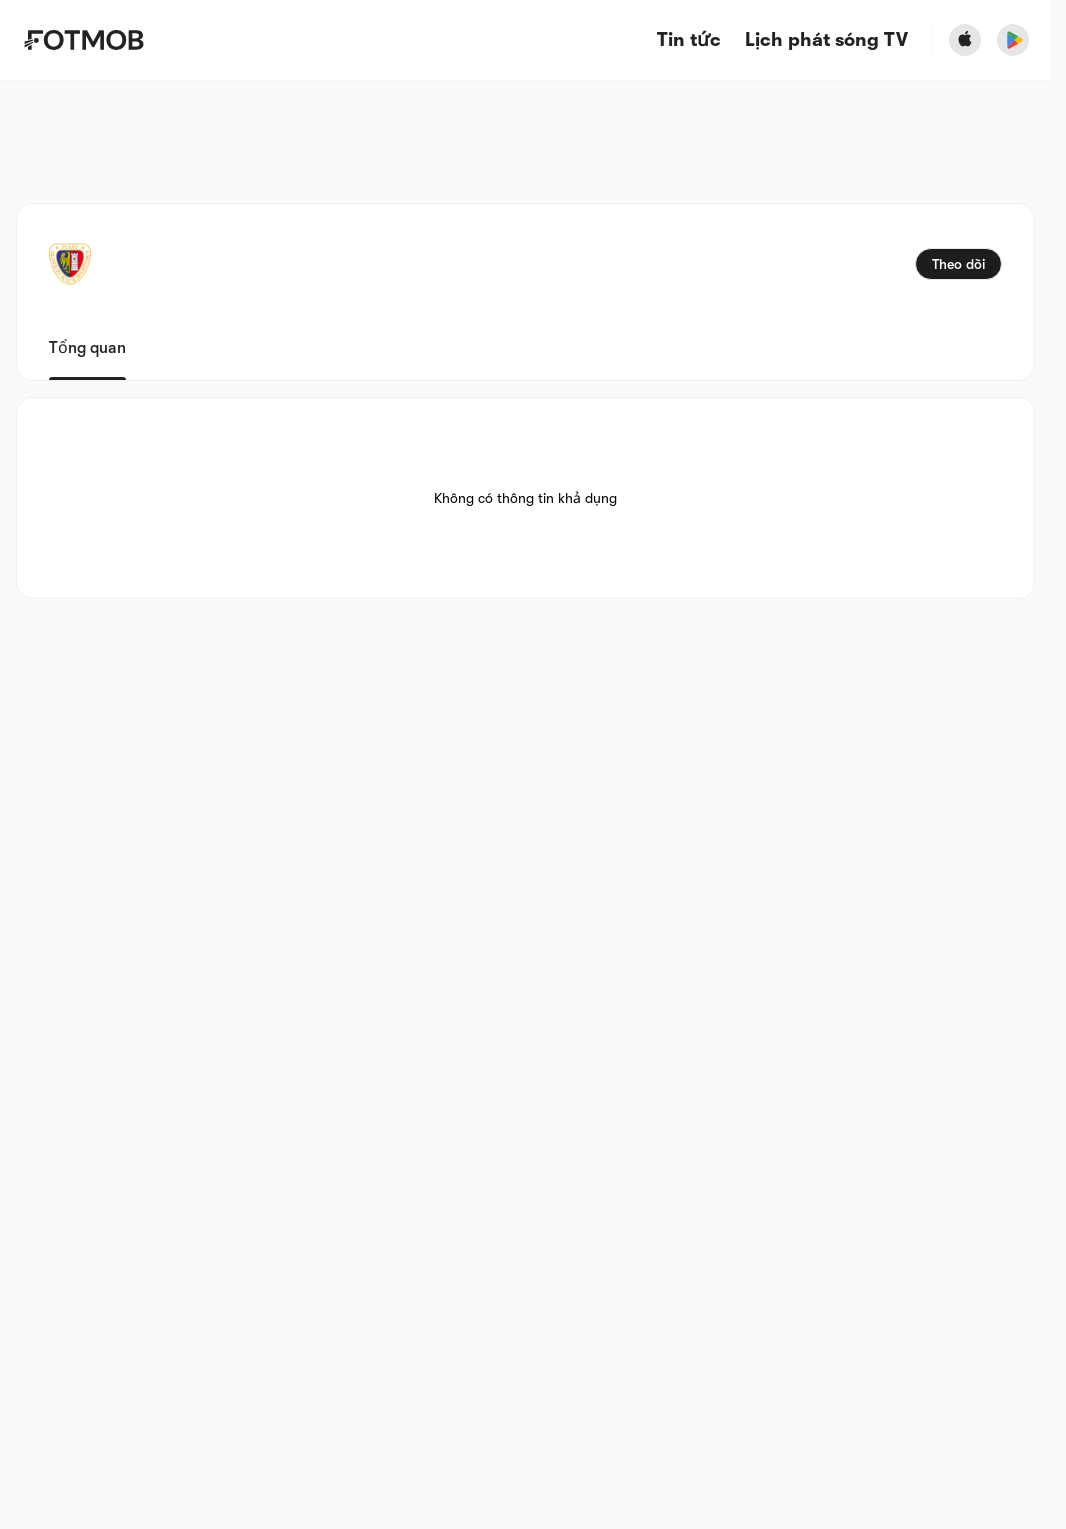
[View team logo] (70, 264)
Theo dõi (958, 264)
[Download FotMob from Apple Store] (965, 40)
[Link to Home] (83, 40)
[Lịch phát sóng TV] (826, 40)
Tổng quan (87, 348)
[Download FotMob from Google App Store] (1013, 40)
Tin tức (689, 40)
